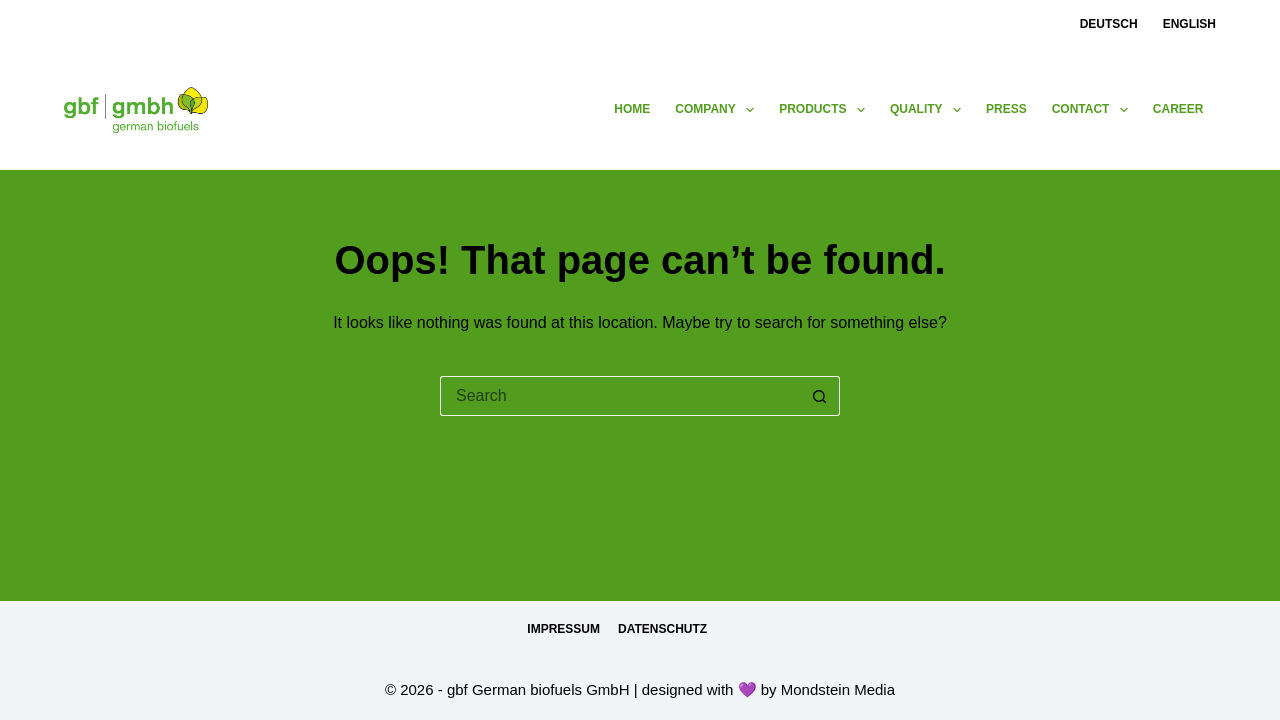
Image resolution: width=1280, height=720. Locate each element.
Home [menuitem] (632, 109)
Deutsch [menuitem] (1109, 24)
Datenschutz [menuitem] (662, 629)
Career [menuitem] (1178, 109)
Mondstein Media (838, 689)
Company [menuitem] (718, 110)
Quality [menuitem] (929, 110)
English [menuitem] (1189, 24)
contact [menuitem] (1094, 110)
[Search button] (820, 396)
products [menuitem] (826, 110)
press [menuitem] (1006, 109)
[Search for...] (620, 396)
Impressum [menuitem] (563, 629)
